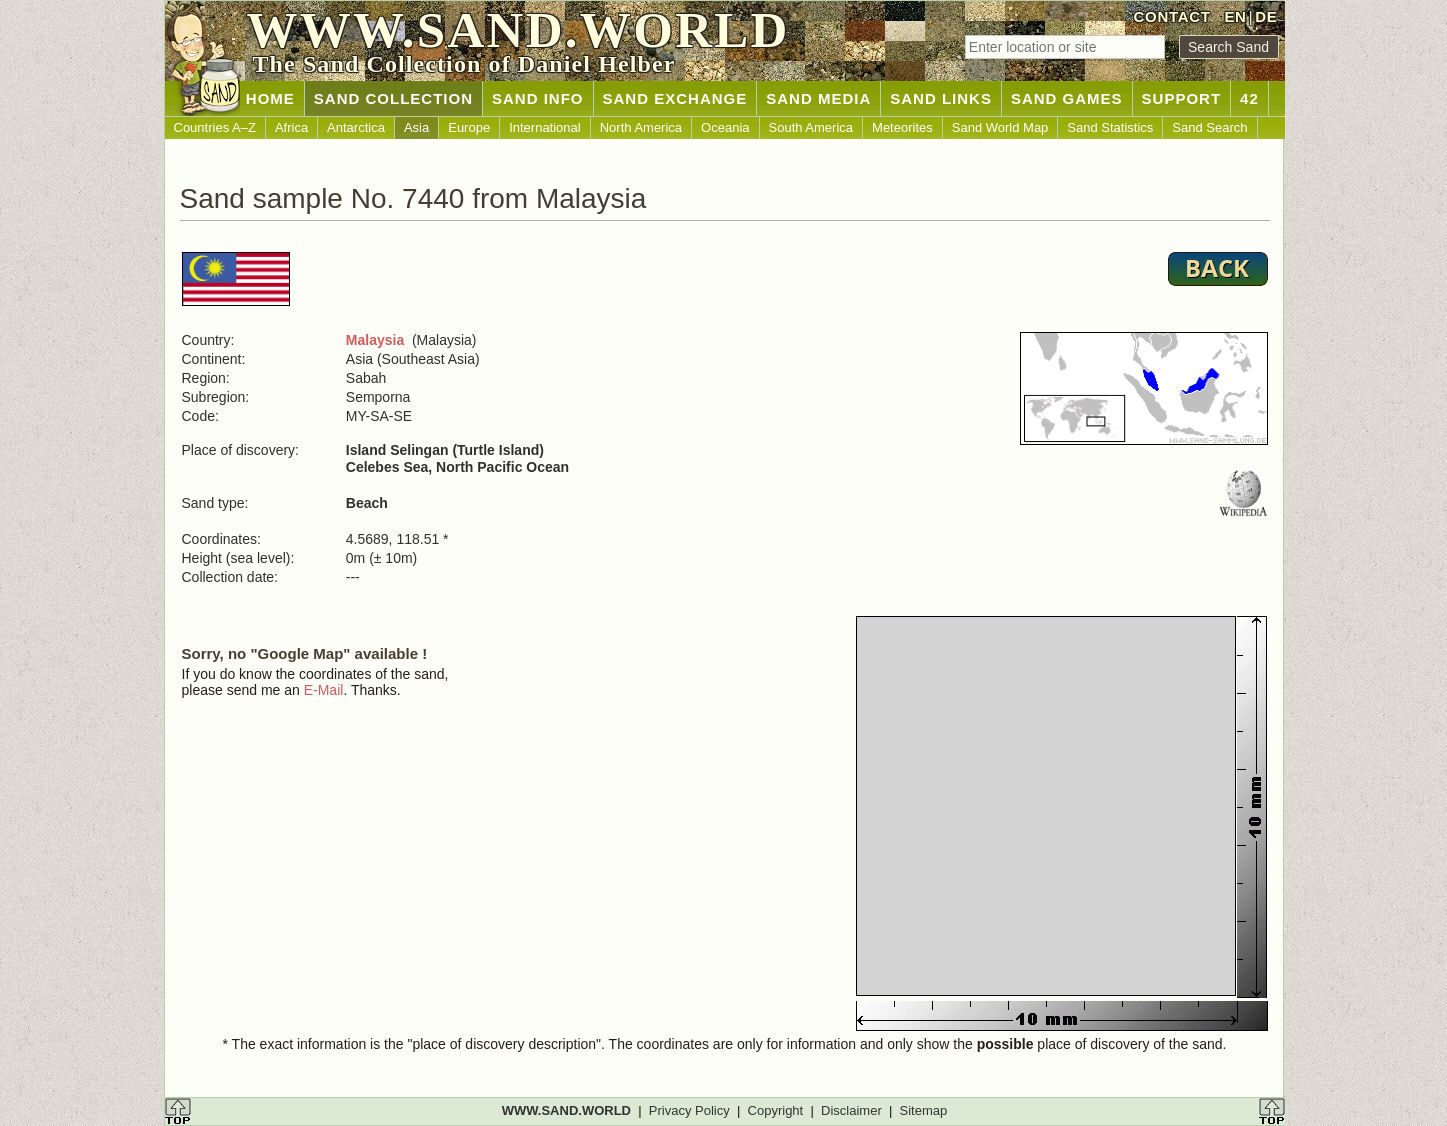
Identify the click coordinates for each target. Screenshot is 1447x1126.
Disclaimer (851, 1110)
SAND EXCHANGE (675, 98)
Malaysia (375, 340)
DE (1266, 16)
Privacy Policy (689, 1110)
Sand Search (1209, 127)
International (545, 127)
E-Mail (324, 690)
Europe (469, 127)
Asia (416, 127)
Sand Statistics (1110, 127)
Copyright (776, 1110)
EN (1235, 16)
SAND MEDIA (818, 98)
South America (811, 127)
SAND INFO (538, 98)
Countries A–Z (215, 127)
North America (641, 127)
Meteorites (902, 127)
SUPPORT (1182, 98)
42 (1249, 98)
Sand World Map (1000, 127)
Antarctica (356, 127)
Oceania (725, 127)
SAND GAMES (1067, 98)
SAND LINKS (941, 98)
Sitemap (924, 1110)
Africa (291, 127)
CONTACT (1172, 16)
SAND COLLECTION (393, 98)
